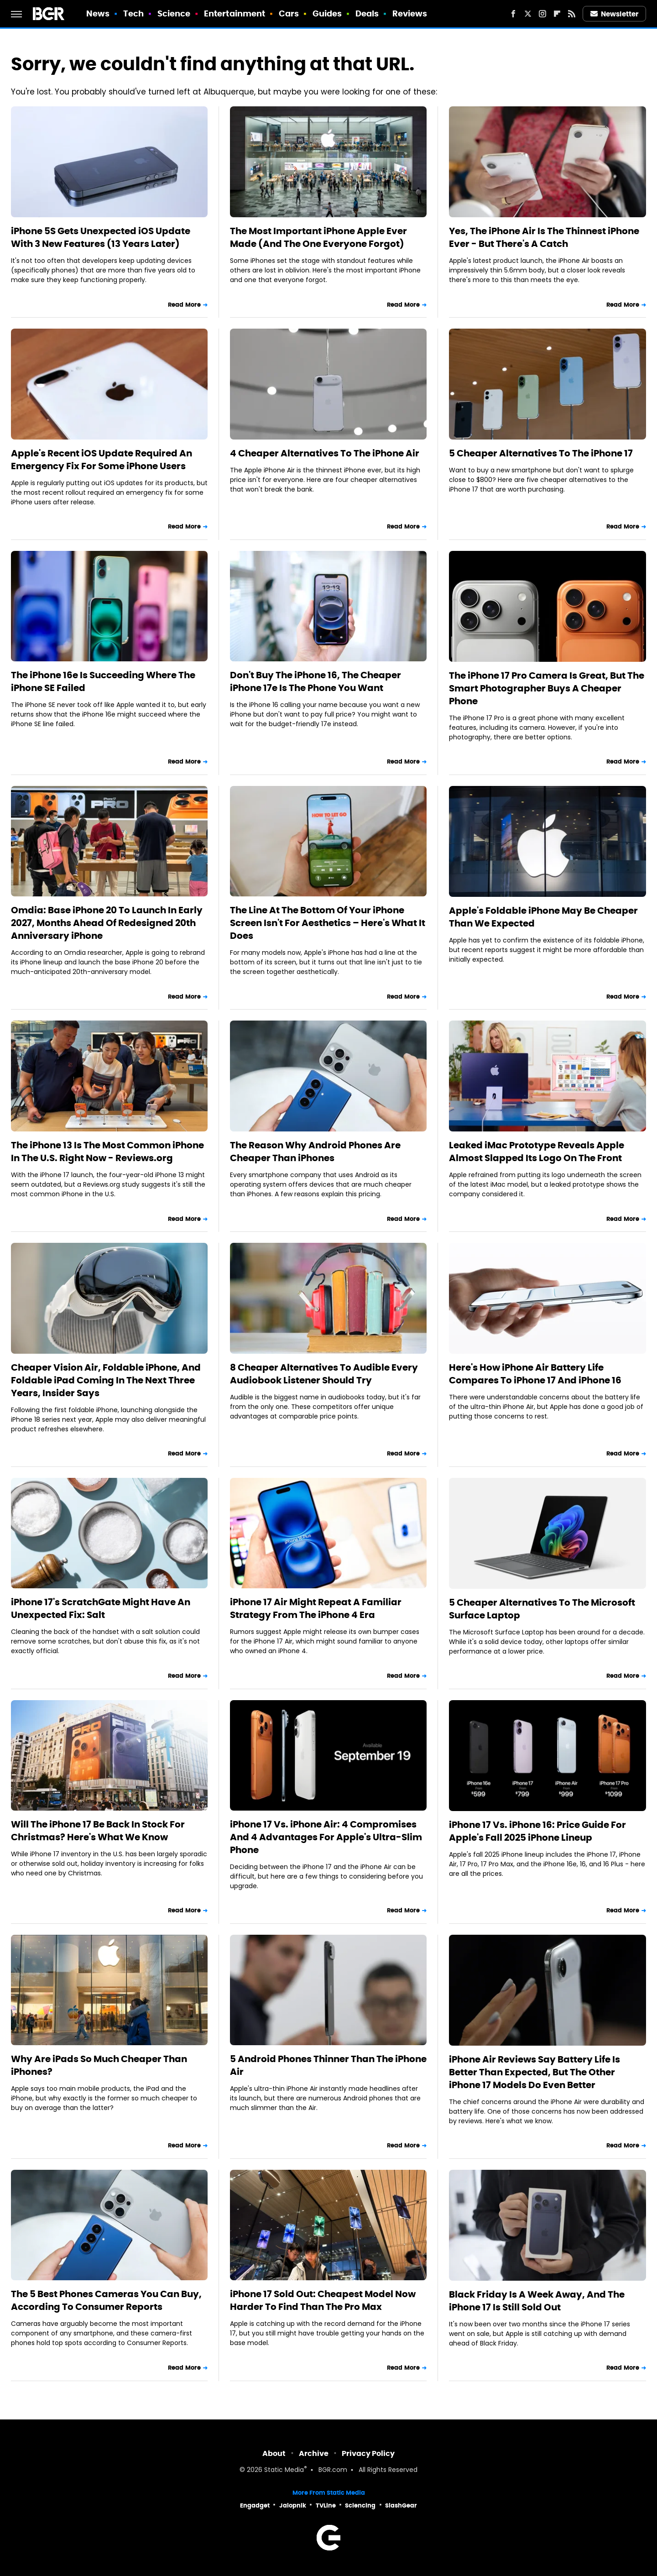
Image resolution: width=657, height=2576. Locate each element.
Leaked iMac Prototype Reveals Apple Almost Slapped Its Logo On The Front (536, 1151)
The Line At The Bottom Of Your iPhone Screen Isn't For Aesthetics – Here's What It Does (327, 923)
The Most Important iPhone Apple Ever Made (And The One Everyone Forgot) (318, 237)
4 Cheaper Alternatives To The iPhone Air (324, 453)
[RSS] (571, 13)
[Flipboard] (557, 13)
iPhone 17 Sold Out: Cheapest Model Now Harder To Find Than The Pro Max (323, 2300)
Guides (327, 13)
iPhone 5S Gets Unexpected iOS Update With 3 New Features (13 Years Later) (100, 237)
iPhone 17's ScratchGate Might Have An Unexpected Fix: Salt (100, 1608)
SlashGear (401, 2505)
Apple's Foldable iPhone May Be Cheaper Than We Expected (543, 917)
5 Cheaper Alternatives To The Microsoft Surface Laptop (542, 1609)
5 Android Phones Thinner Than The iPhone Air (328, 2065)
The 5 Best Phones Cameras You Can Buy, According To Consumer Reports (106, 2300)
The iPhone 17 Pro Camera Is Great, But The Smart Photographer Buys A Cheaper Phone (546, 688)
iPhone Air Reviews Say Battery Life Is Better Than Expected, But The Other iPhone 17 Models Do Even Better (534, 2072)
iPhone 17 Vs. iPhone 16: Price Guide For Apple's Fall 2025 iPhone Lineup (537, 1831)
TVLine (326, 2505)
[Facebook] (513, 13)
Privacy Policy (368, 2453)
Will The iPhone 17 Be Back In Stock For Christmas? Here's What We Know (98, 1830)
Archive (313, 2453)
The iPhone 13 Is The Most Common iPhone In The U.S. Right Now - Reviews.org (107, 1151)
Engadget (255, 2505)
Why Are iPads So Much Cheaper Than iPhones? (99, 2065)
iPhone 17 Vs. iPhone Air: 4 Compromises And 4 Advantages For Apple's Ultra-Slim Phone (326, 1837)
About (274, 2453)
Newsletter (614, 14)
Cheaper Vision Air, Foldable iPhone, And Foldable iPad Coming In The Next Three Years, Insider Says (106, 1380)
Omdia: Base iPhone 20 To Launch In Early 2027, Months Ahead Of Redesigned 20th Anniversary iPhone (107, 923)
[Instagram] (542, 13)
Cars (289, 13)
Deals (367, 13)
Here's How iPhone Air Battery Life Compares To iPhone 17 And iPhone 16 (535, 1373)
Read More (184, 305)
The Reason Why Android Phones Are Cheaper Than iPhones (315, 1151)
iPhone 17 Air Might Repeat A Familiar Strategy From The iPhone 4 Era (316, 1608)
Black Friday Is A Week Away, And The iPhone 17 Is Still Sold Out (537, 2300)
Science (174, 13)
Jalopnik (292, 2505)
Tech (133, 13)
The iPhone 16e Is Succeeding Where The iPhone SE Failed (103, 681)
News (98, 13)
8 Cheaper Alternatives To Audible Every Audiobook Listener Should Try (324, 1373)
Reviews (410, 13)
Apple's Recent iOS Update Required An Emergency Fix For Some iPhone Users (101, 459)
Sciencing (360, 2505)
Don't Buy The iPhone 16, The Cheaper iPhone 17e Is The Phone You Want (315, 681)
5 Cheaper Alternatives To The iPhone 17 (541, 453)
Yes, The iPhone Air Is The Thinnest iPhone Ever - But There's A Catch (544, 237)
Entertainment (234, 13)
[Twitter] (528, 13)
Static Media (284, 2470)
